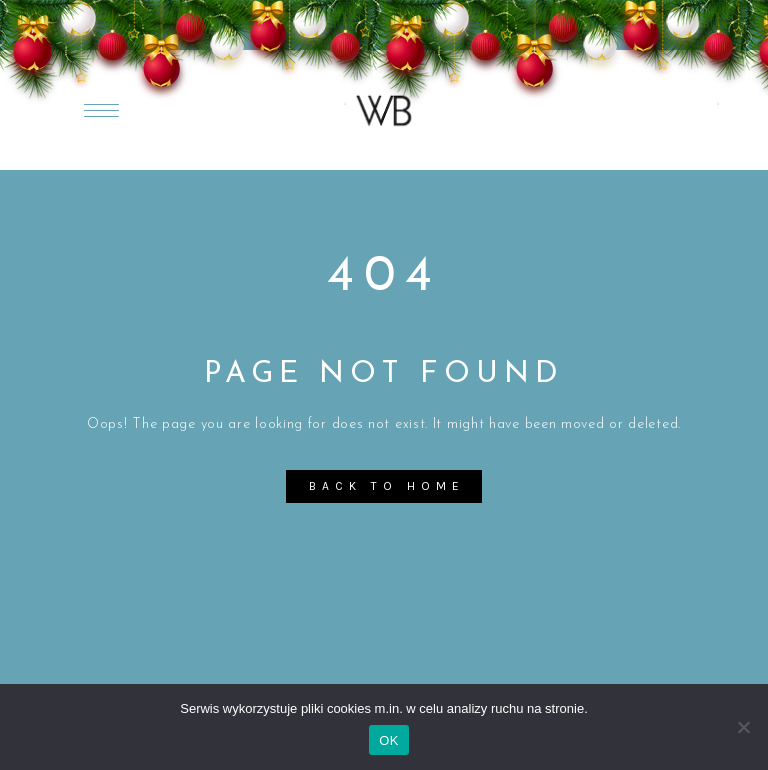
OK (388, 740)
